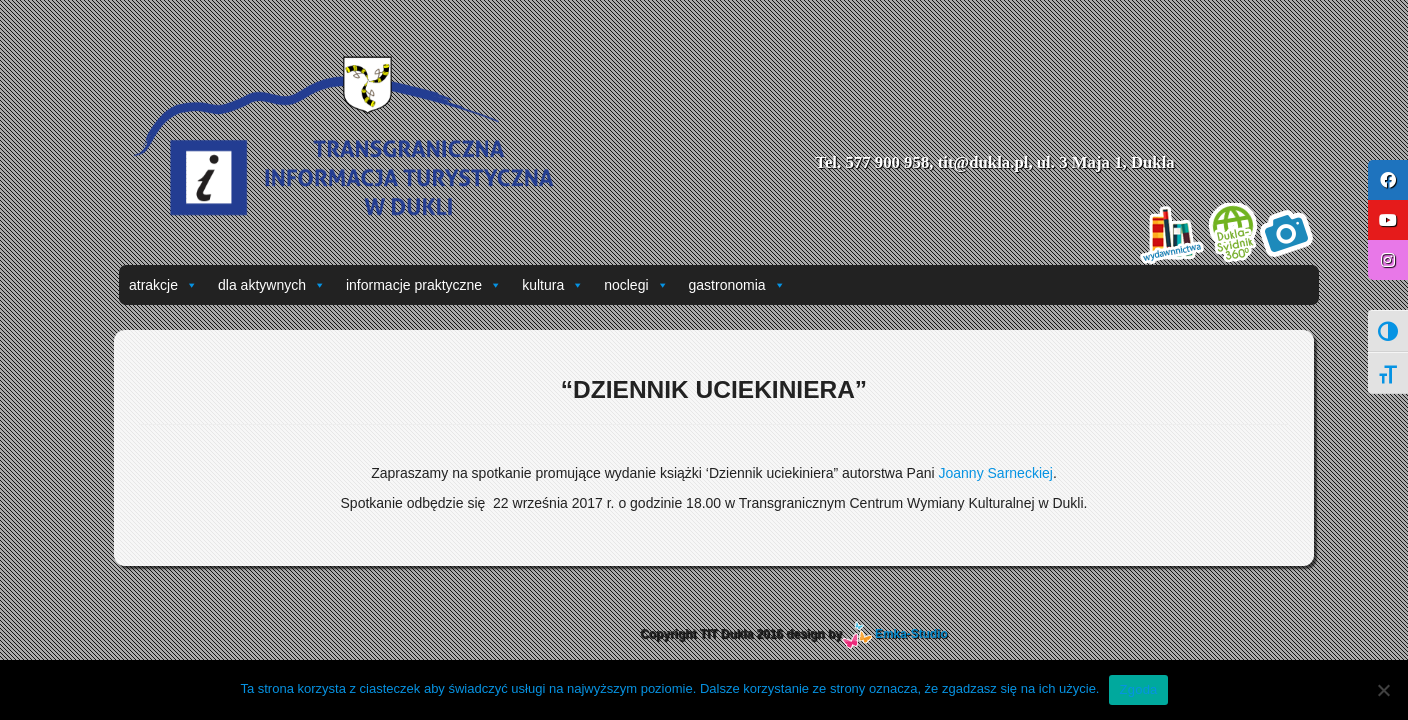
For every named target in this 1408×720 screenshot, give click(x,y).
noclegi (636, 285)
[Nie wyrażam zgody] (1383, 690)
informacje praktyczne (424, 285)
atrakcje (163, 285)
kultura (553, 285)
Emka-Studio (911, 634)
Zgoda (1138, 689)
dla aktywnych (272, 285)
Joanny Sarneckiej (995, 473)
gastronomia (737, 285)
